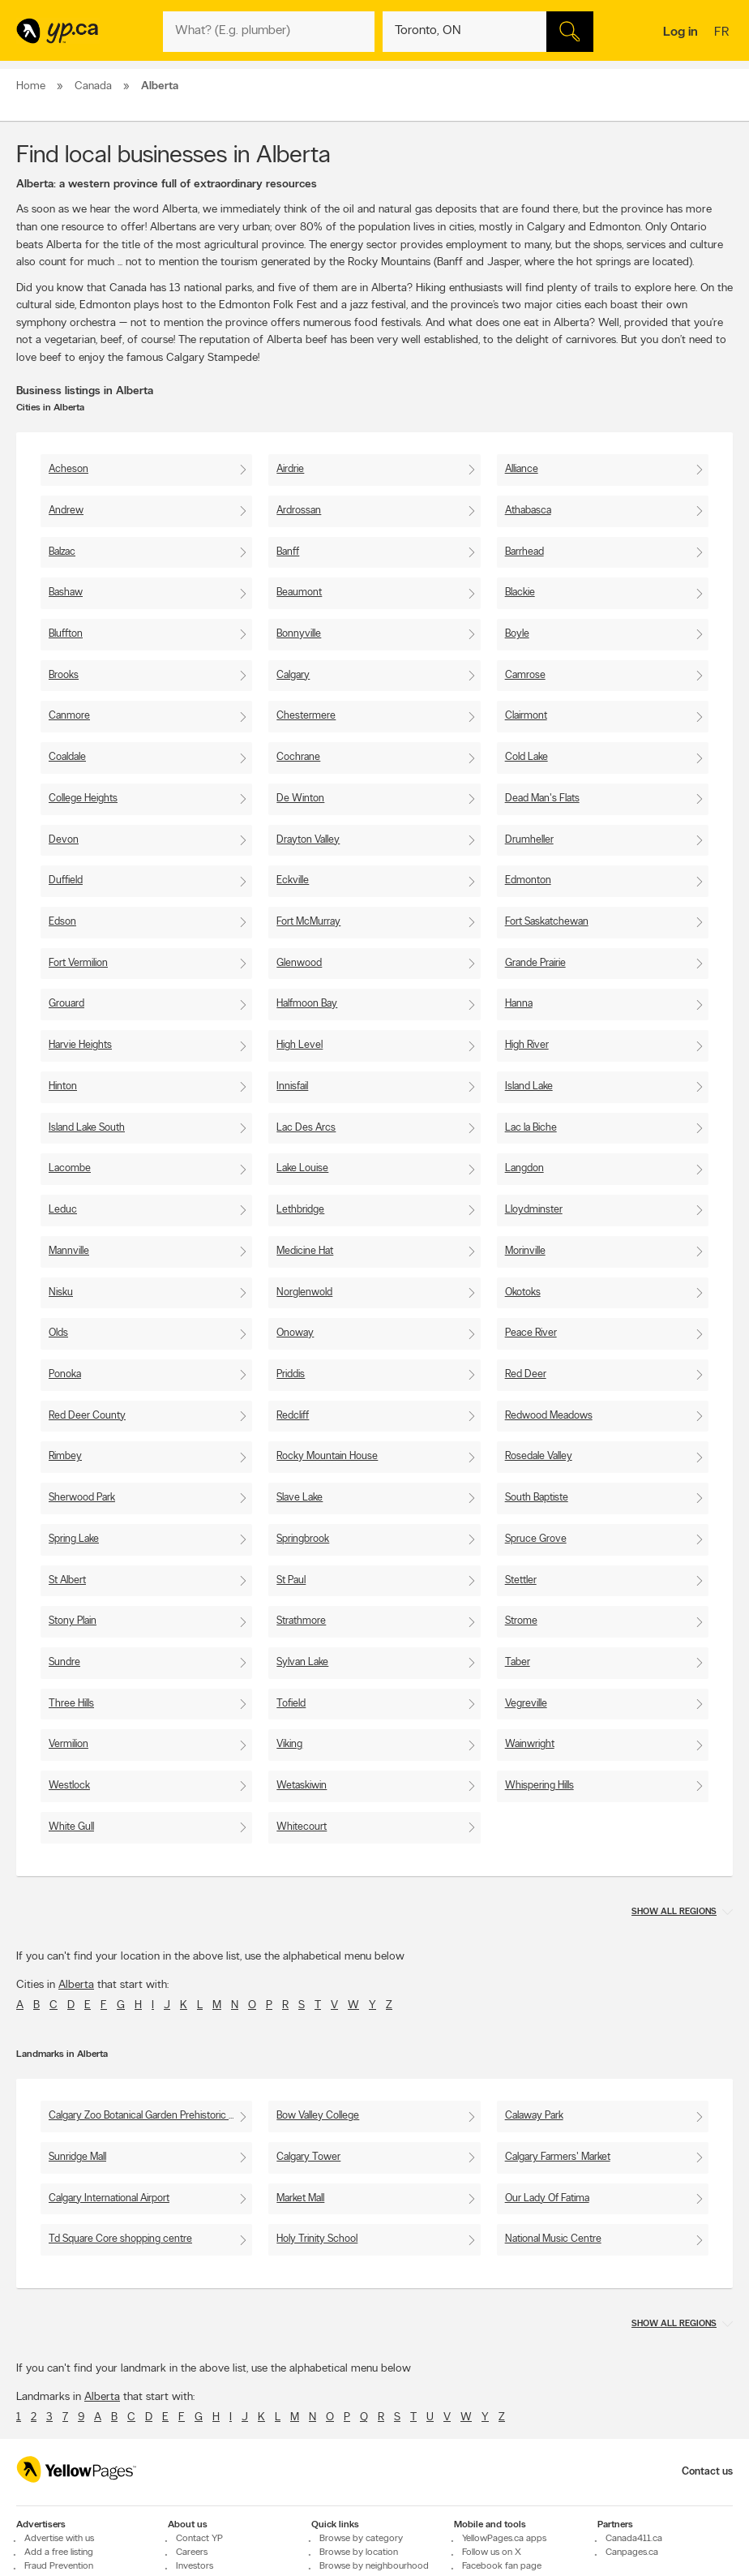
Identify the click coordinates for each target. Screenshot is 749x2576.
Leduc (63, 1209)
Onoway (295, 1333)
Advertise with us (59, 2539)
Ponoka (65, 1374)
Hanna (519, 1003)
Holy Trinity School (316, 2239)
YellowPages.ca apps (504, 2539)
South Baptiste (536, 1497)
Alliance (521, 469)
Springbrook (302, 1539)
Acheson (68, 469)
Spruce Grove (536, 1539)
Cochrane (298, 757)
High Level (299, 1045)
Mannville (69, 1251)
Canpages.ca (632, 2552)
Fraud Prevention (58, 2566)
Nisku (61, 1292)
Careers (192, 2552)
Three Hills (71, 1703)
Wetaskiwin (301, 1785)
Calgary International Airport (109, 2198)
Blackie (520, 592)
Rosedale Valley (538, 1456)
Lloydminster (534, 1209)
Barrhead (524, 552)
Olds (58, 1333)
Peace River (531, 1333)
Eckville (292, 880)
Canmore (69, 716)
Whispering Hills (539, 1785)
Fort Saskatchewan (546, 922)
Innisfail (292, 1086)
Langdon (524, 1168)
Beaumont (299, 592)
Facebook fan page (501, 2566)
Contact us (707, 2472)
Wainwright (529, 1744)
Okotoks (523, 1292)
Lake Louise (302, 1168)
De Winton (300, 798)
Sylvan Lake (302, 1662)
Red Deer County (87, 1415)
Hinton (63, 1086)
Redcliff (292, 1415)
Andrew (66, 510)
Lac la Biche (531, 1128)
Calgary (293, 675)
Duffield (66, 880)
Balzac (62, 552)
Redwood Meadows (549, 1415)
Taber (517, 1662)
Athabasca (528, 510)
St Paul (291, 1580)
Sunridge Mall (77, 2157)
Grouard (66, 1003)
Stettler (521, 1580)
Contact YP (199, 2539)
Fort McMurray (308, 922)
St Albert (67, 1580)
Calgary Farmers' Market (557, 2157)
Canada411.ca (634, 2539)
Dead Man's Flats (542, 798)
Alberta (76, 1985)
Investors (194, 2566)
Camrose (525, 675)
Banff (287, 552)
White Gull (71, 1827)
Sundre (64, 1662)
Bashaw (66, 592)
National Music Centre (553, 2239)
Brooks (64, 675)
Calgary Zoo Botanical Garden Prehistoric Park (148, 2115)
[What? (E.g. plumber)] (268, 31)
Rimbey (65, 1456)
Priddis (290, 1374)
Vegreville (526, 1703)
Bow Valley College (317, 2115)
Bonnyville (298, 634)
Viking (289, 1744)
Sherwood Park (82, 1497)
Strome (521, 1621)
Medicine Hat (304, 1251)
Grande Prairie (535, 963)
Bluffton (66, 634)
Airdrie (290, 469)
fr (723, 33)
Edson (62, 922)
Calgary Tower (308, 2157)
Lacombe (70, 1168)
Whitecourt (301, 1827)
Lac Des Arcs (306, 1128)
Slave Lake (299, 1497)
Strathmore (301, 1621)
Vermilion (68, 1744)
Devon (64, 840)
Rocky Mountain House (327, 1456)
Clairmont (526, 716)
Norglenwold (304, 1292)
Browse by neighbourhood (374, 2566)
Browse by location (358, 2552)
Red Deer (525, 1374)
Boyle (517, 634)
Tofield (291, 1703)
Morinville (525, 1251)
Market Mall (300, 2198)
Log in (680, 32)
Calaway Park (534, 2115)
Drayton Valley (308, 840)
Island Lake (529, 1086)
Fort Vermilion (78, 963)
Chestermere (306, 716)
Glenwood (299, 963)
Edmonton (528, 880)
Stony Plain (72, 1621)
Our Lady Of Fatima (547, 2198)
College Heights (83, 798)
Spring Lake (74, 1539)
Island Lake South (87, 1128)
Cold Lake (526, 757)
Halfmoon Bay (306, 1003)
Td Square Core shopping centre (120, 2239)
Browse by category (361, 2539)
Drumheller (529, 840)
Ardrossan (298, 510)
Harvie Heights (80, 1045)
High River (527, 1045)
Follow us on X (491, 2552)
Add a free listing (58, 2552)
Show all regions (674, 1912)
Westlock (69, 1785)
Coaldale (67, 757)
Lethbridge (300, 1209)
